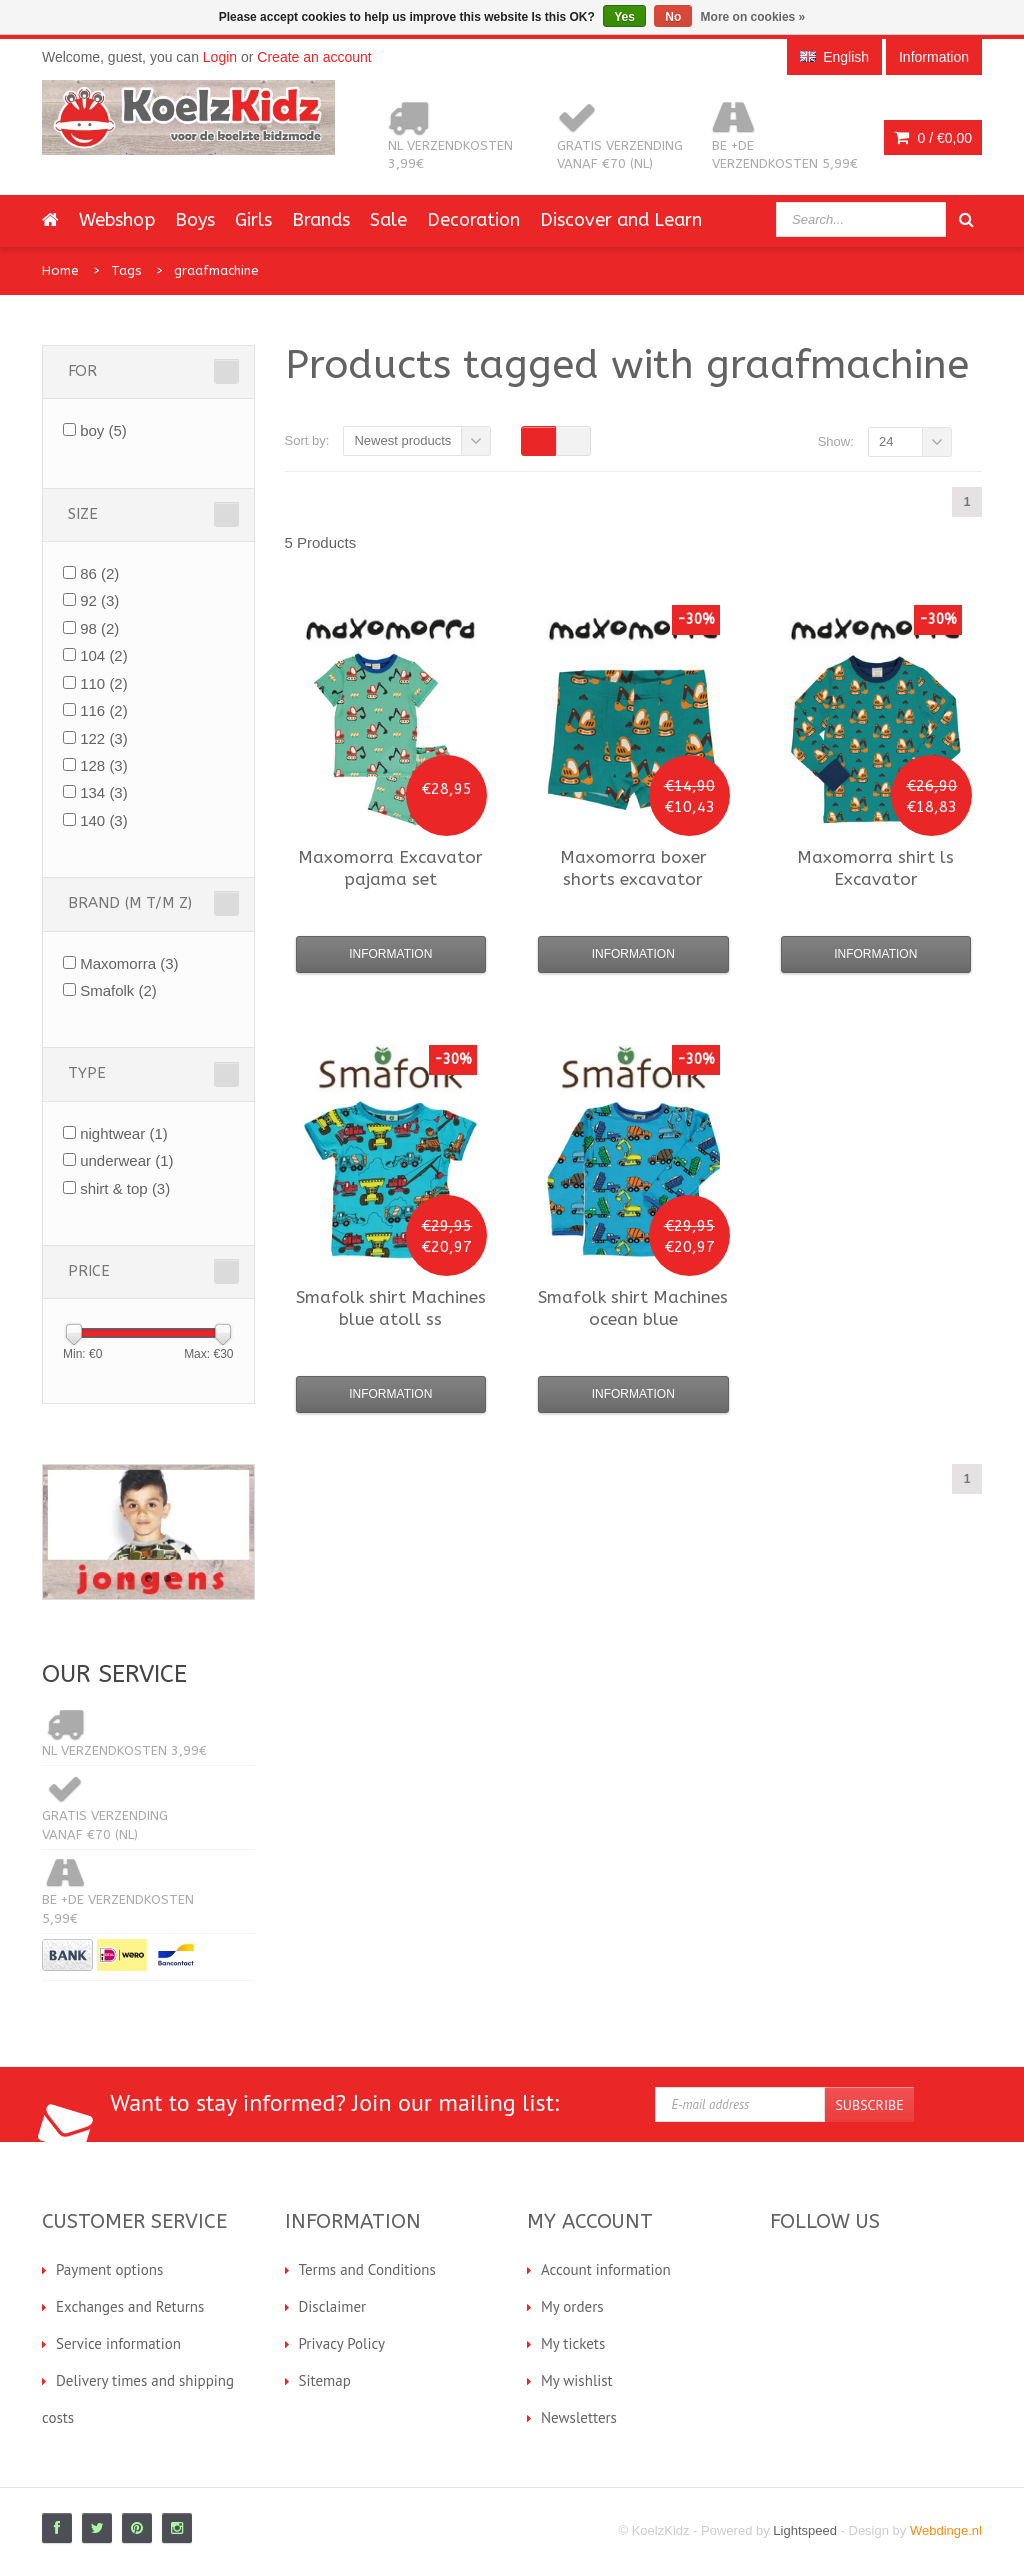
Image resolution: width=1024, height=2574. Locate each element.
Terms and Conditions (367, 2269)
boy (103, 430)
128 (104, 765)
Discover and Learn (621, 220)
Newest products (402, 440)
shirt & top (125, 1188)
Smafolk (118, 990)
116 (104, 710)
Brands (321, 220)
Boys (195, 220)
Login (220, 57)
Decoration (473, 220)
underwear (126, 1160)
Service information (118, 2343)
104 (104, 655)
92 (99, 600)
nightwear (124, 1133)
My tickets (573, 2343)
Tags (126, 270)
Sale (388, 220)
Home (60, 270)
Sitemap (325, 2380)
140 (104, 820)
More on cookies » (753, 17)
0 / (933, 138)
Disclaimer (333, 2306)
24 (886, 441)
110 (104, 683)
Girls (253, 220)
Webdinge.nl (946, 2530)
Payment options (109, 2269)
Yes (624, 17)
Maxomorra (129, 963)
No (673, 17)
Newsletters (579, 2417)
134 (104, 792)
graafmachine (216, 270)
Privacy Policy (342, 2343)
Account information (606, 2269)
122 (104, 738)
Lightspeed (805, 2530)
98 (99, 628)
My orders (572, 2306)
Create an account (314, 57)
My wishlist (577, 2380)
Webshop (117, 220)
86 (99, 573)
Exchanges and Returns (130, 2306)
